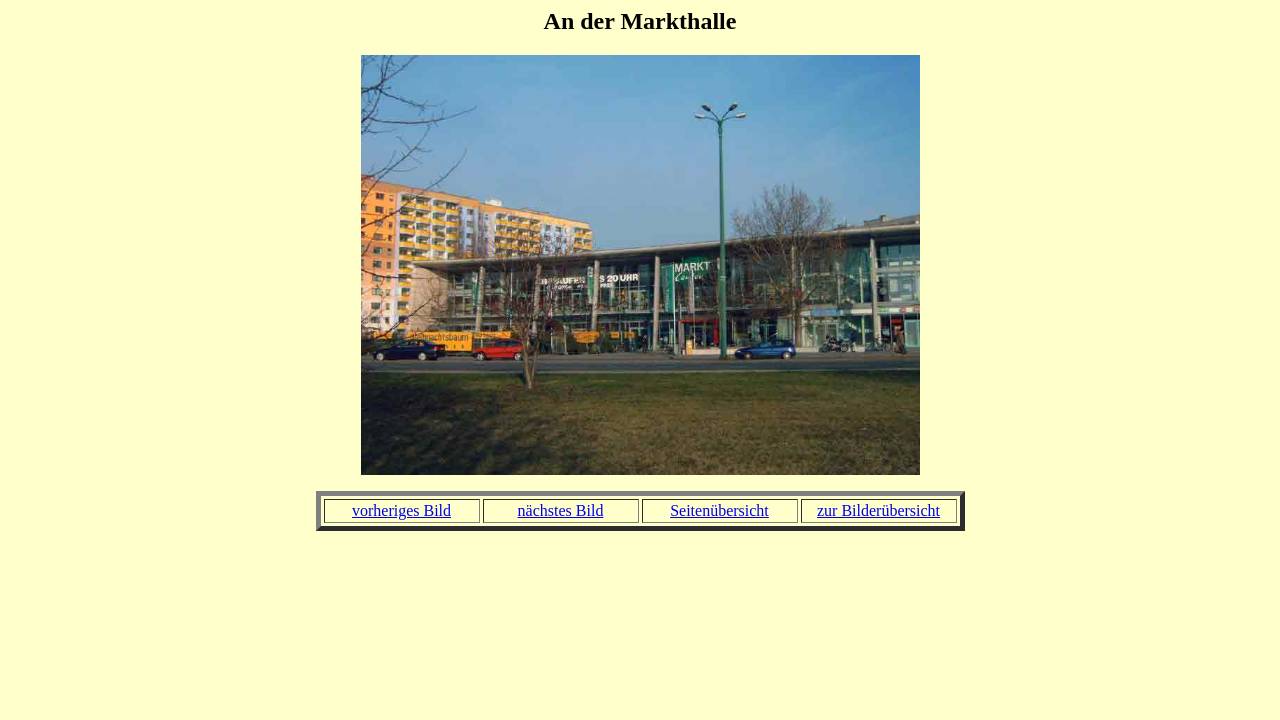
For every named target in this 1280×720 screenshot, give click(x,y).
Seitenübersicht (719, 510)
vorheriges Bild (401, 510)
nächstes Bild (561, 510)
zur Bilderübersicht (878, 510)
